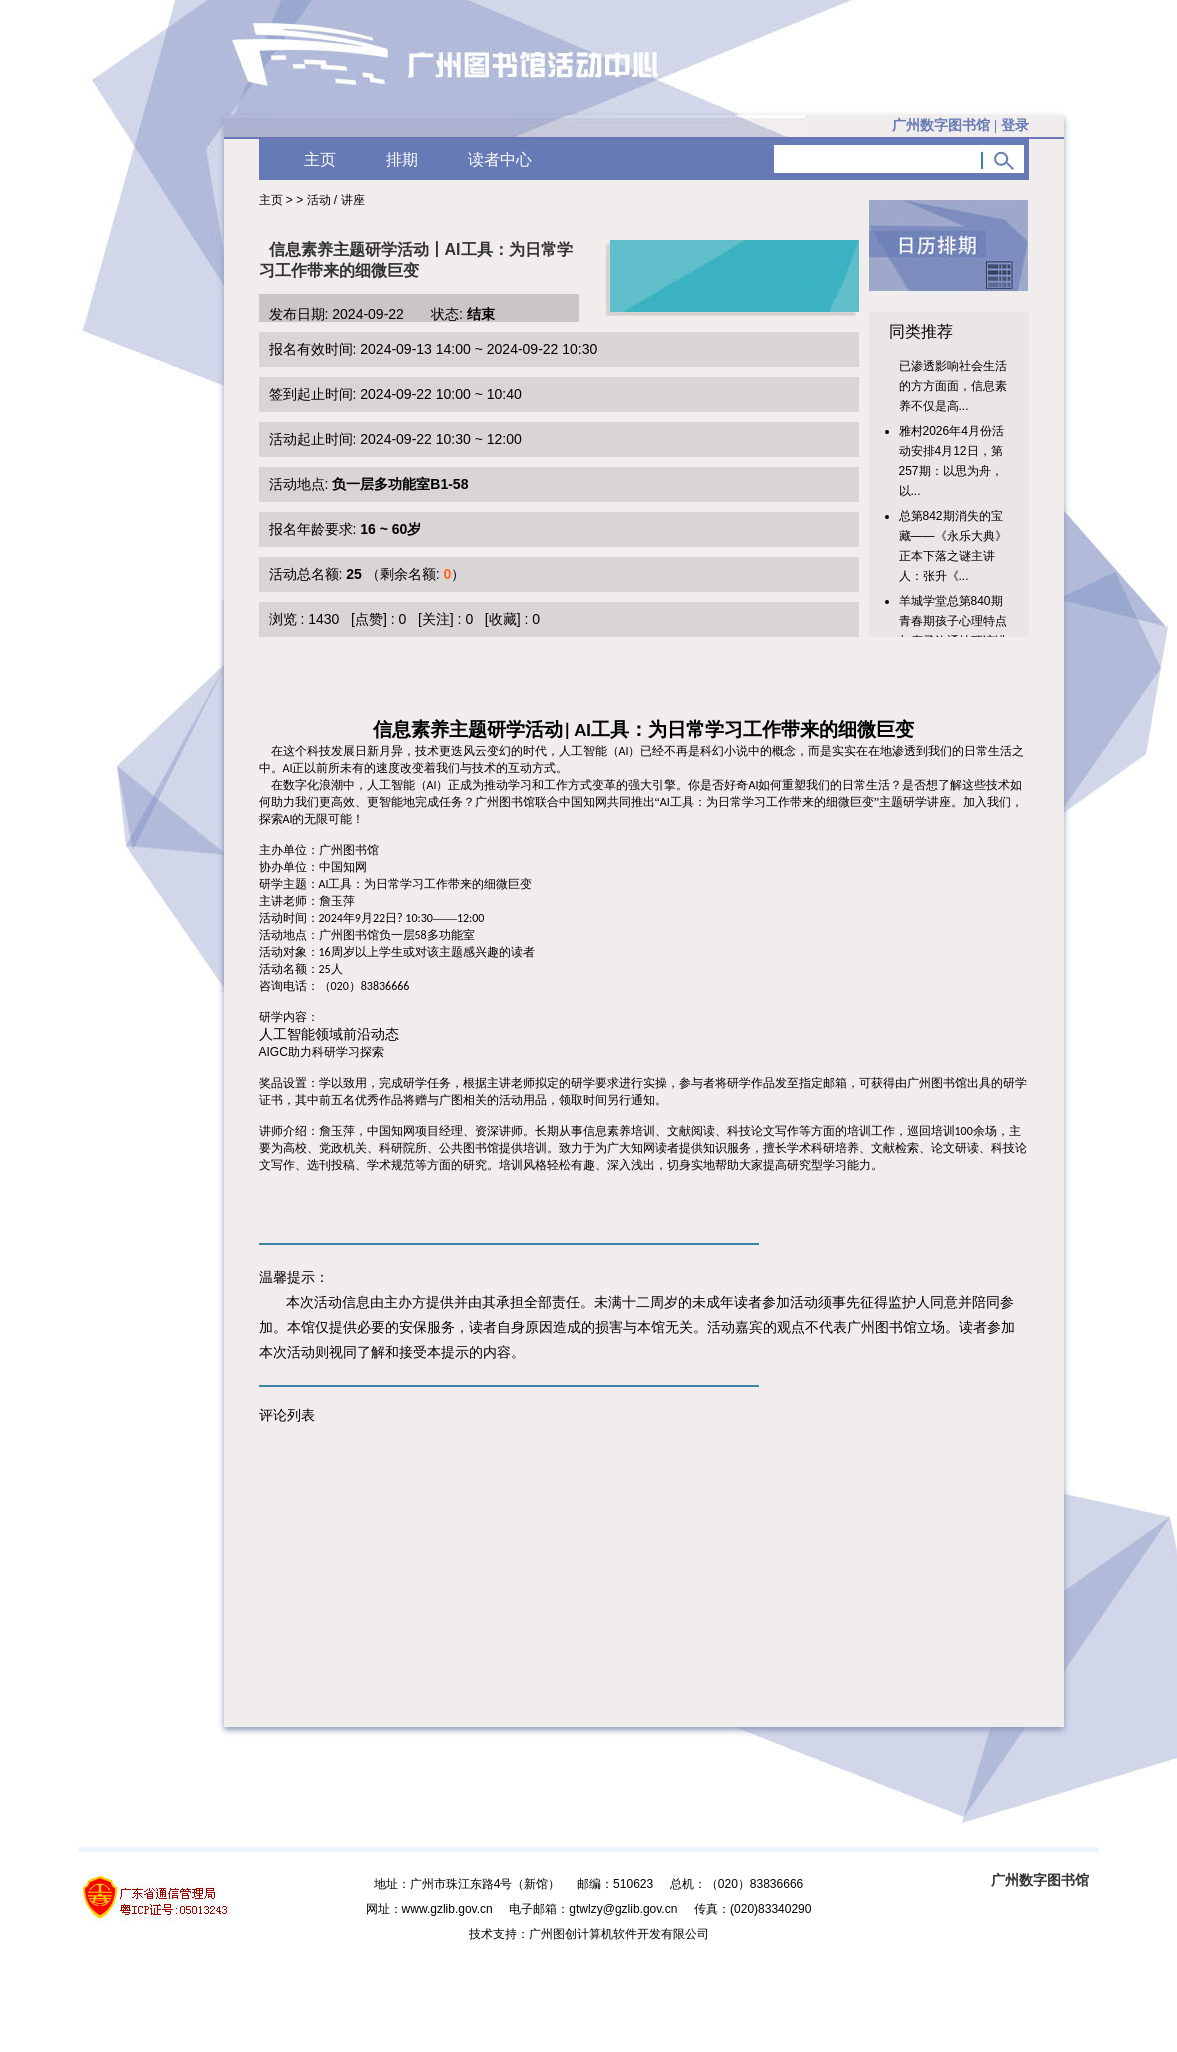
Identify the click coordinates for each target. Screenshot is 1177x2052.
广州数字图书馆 (1040, 1880)
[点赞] (369, 619)
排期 (402, 159)
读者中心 (500, 159)
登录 (1015, 125)
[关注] (436, 619)
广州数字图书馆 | (960, 125)
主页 (320, 159)
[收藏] (503, 619)
